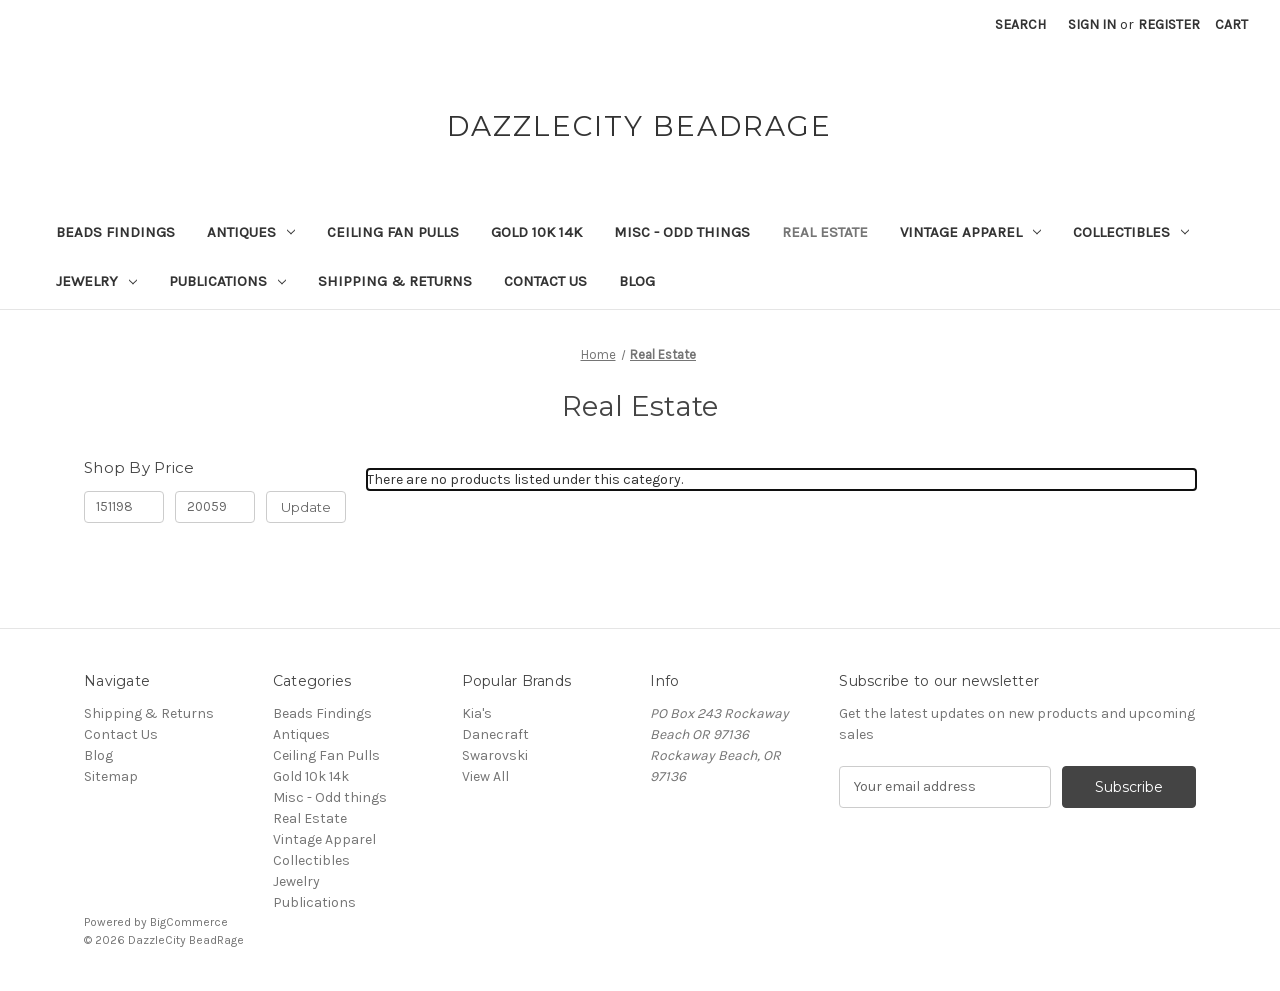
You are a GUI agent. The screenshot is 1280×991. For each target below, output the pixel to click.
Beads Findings (115, 232)
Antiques (251, 232)
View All (485, 776)
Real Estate (825, 232)
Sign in (1092, 24)
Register (1169, 24)
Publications (227, 281)
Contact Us (545, 281)
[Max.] (215, 507)
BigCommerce (189, 922)
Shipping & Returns (395, 281)
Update (306, 507)
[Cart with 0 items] (1231, 24)
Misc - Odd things (682, 232)
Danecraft (495, 734)
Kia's (477, 713)
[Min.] (124, 507)
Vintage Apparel (970, 232)
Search (1020, 24)
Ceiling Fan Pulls (393, 232)
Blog (637, 281)
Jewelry (96, 281)
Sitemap (111, 776)
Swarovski (495, 755)
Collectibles (1131, 232)
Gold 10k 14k (536, 232)
